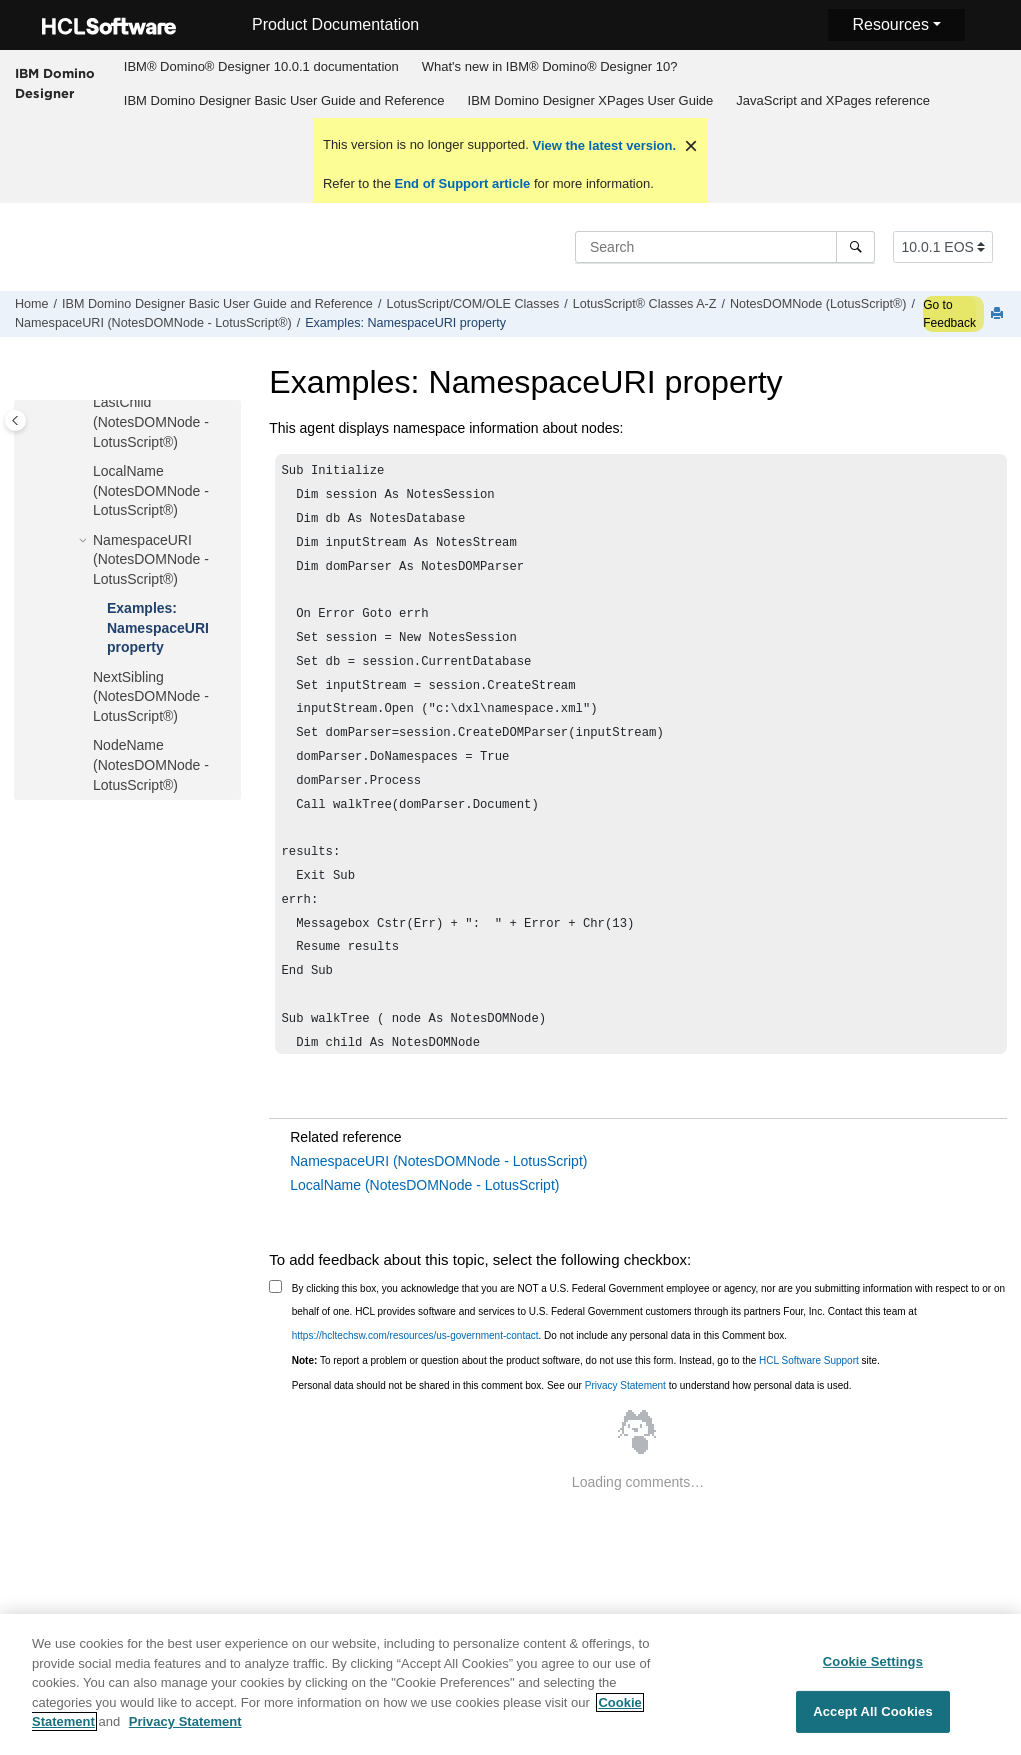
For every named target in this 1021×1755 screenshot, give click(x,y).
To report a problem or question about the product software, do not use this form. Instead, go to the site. (586, 1360)
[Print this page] (999, 314)
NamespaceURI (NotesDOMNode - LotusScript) (438, 1161)
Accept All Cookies (873, 1723)
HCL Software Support (809, 1360)
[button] (85, 403)
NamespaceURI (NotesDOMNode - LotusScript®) (153, 323)
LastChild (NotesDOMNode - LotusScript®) (151, 421)
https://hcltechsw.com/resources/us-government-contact (415, 1335)
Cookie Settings (873, 1672)
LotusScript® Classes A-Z (645, 304)
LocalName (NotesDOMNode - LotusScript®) (151, 490)
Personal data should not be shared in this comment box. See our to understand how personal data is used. (572, 1385)
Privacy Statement (625, 1385)
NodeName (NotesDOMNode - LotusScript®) (151, 764)
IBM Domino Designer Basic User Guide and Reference (284, 100)
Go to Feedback (949, 314)
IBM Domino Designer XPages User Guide (591, 100)
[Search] (855, 247)
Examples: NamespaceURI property (405, 323)
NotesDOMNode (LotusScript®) (818, 304)
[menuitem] (261, 67)
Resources (890, 24)
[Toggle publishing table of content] (15, 420)
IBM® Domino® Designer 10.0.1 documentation (261, 66)
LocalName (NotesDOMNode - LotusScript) (424, 1185)
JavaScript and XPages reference (833, 100)
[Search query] (725, 247)
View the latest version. (602, 145)
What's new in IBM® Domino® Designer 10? (550, 66)
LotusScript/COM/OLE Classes (472, 304)
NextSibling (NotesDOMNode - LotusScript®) (151, 696)
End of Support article (462, 183)
